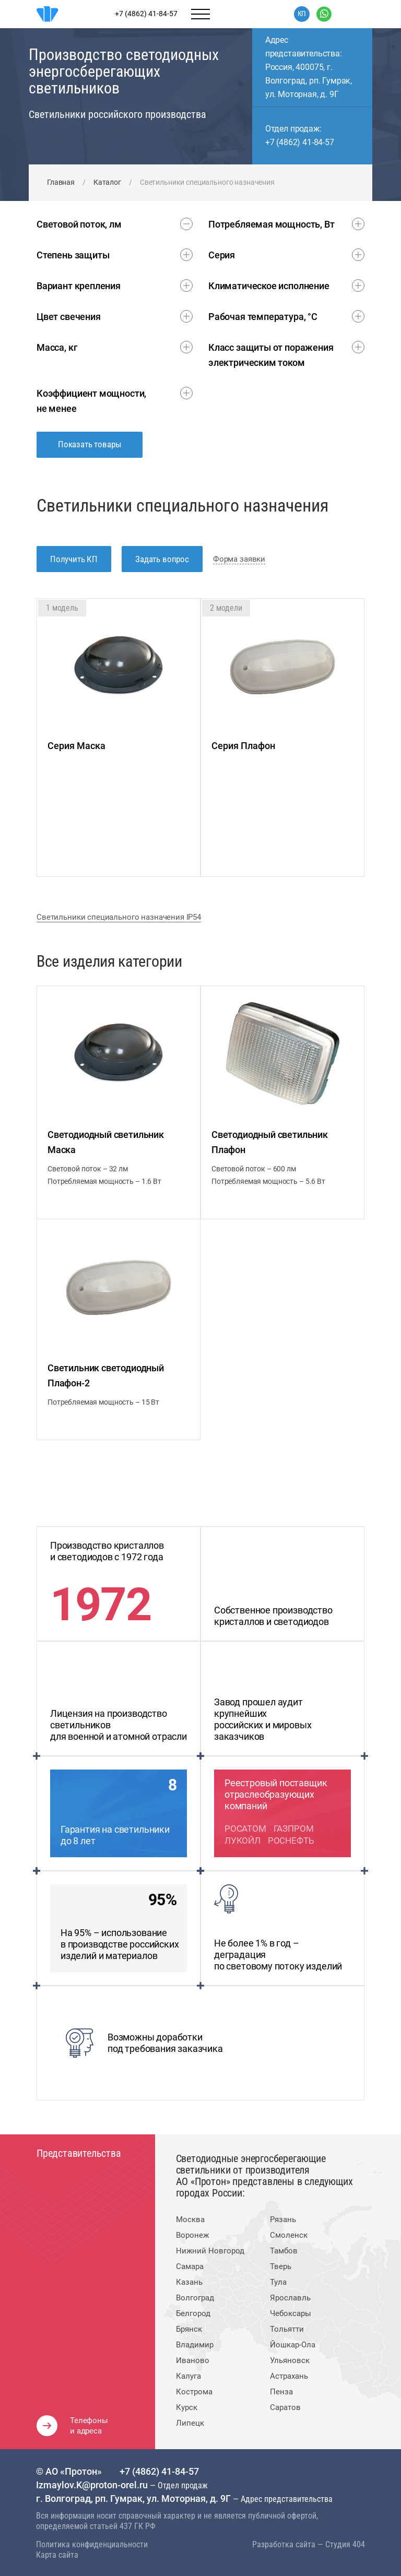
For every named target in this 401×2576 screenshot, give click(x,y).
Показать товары (89, 444)
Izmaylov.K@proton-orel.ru (93, 2484)
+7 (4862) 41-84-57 (299, 142)
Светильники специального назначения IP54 (119, 917)
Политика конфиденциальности (92, 2544)
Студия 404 (345, 2544)
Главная (61, 182)
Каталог (107, 182)
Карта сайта (57, 2555)
